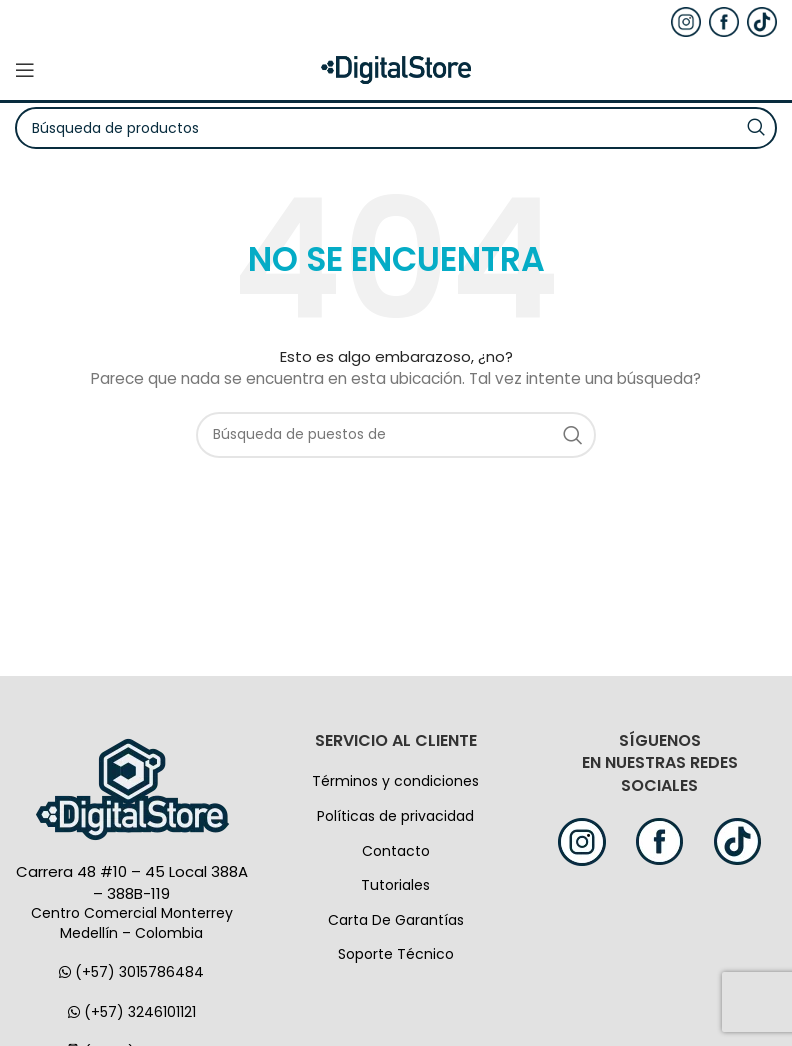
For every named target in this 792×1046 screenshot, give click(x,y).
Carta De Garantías (396, 920)
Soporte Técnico (396, 954)
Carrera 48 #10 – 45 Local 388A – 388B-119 (132, 882)
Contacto (396, 851)
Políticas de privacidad (395, 816)
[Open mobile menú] (25, 70)
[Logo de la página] (396, 69)
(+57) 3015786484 (131, 972)
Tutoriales (395, 885)
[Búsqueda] (396, 435)
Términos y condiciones (395, 781)
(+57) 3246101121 (132, 1012)
